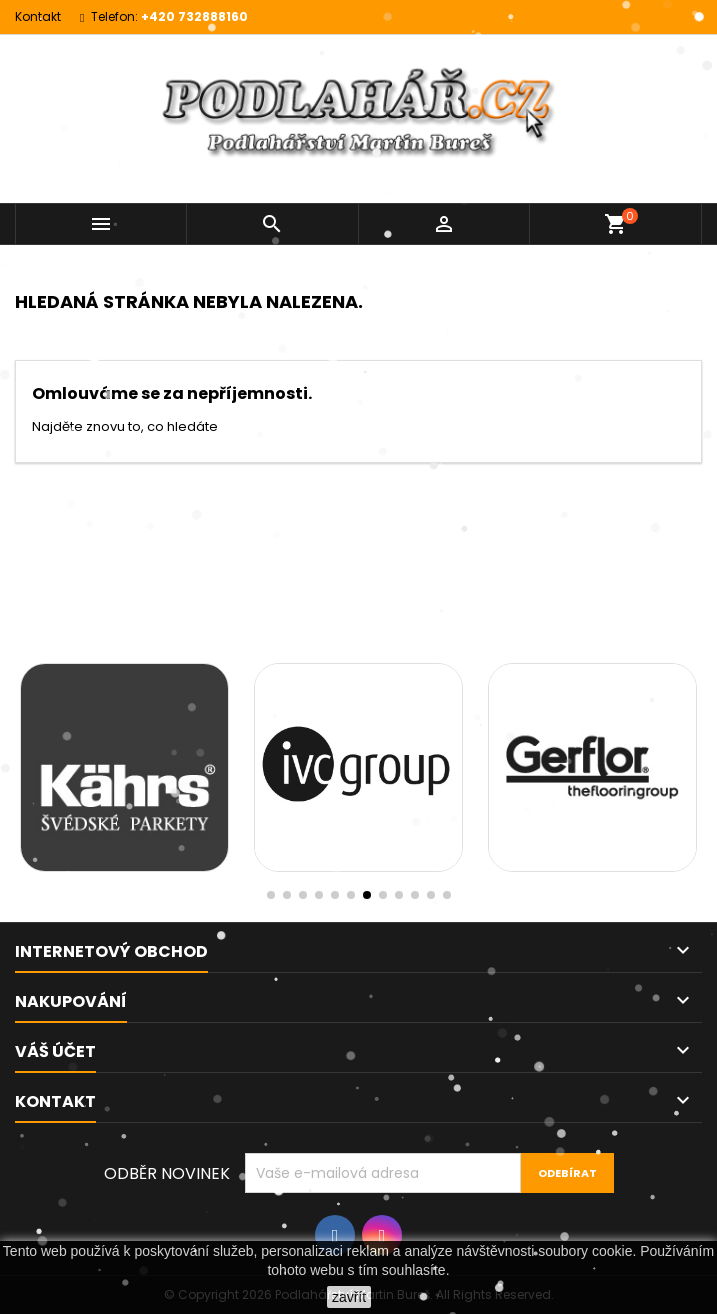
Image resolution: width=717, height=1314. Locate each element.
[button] (447, 895)
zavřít (349, 1297)
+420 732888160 (194, 16)
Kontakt (38, 16)
